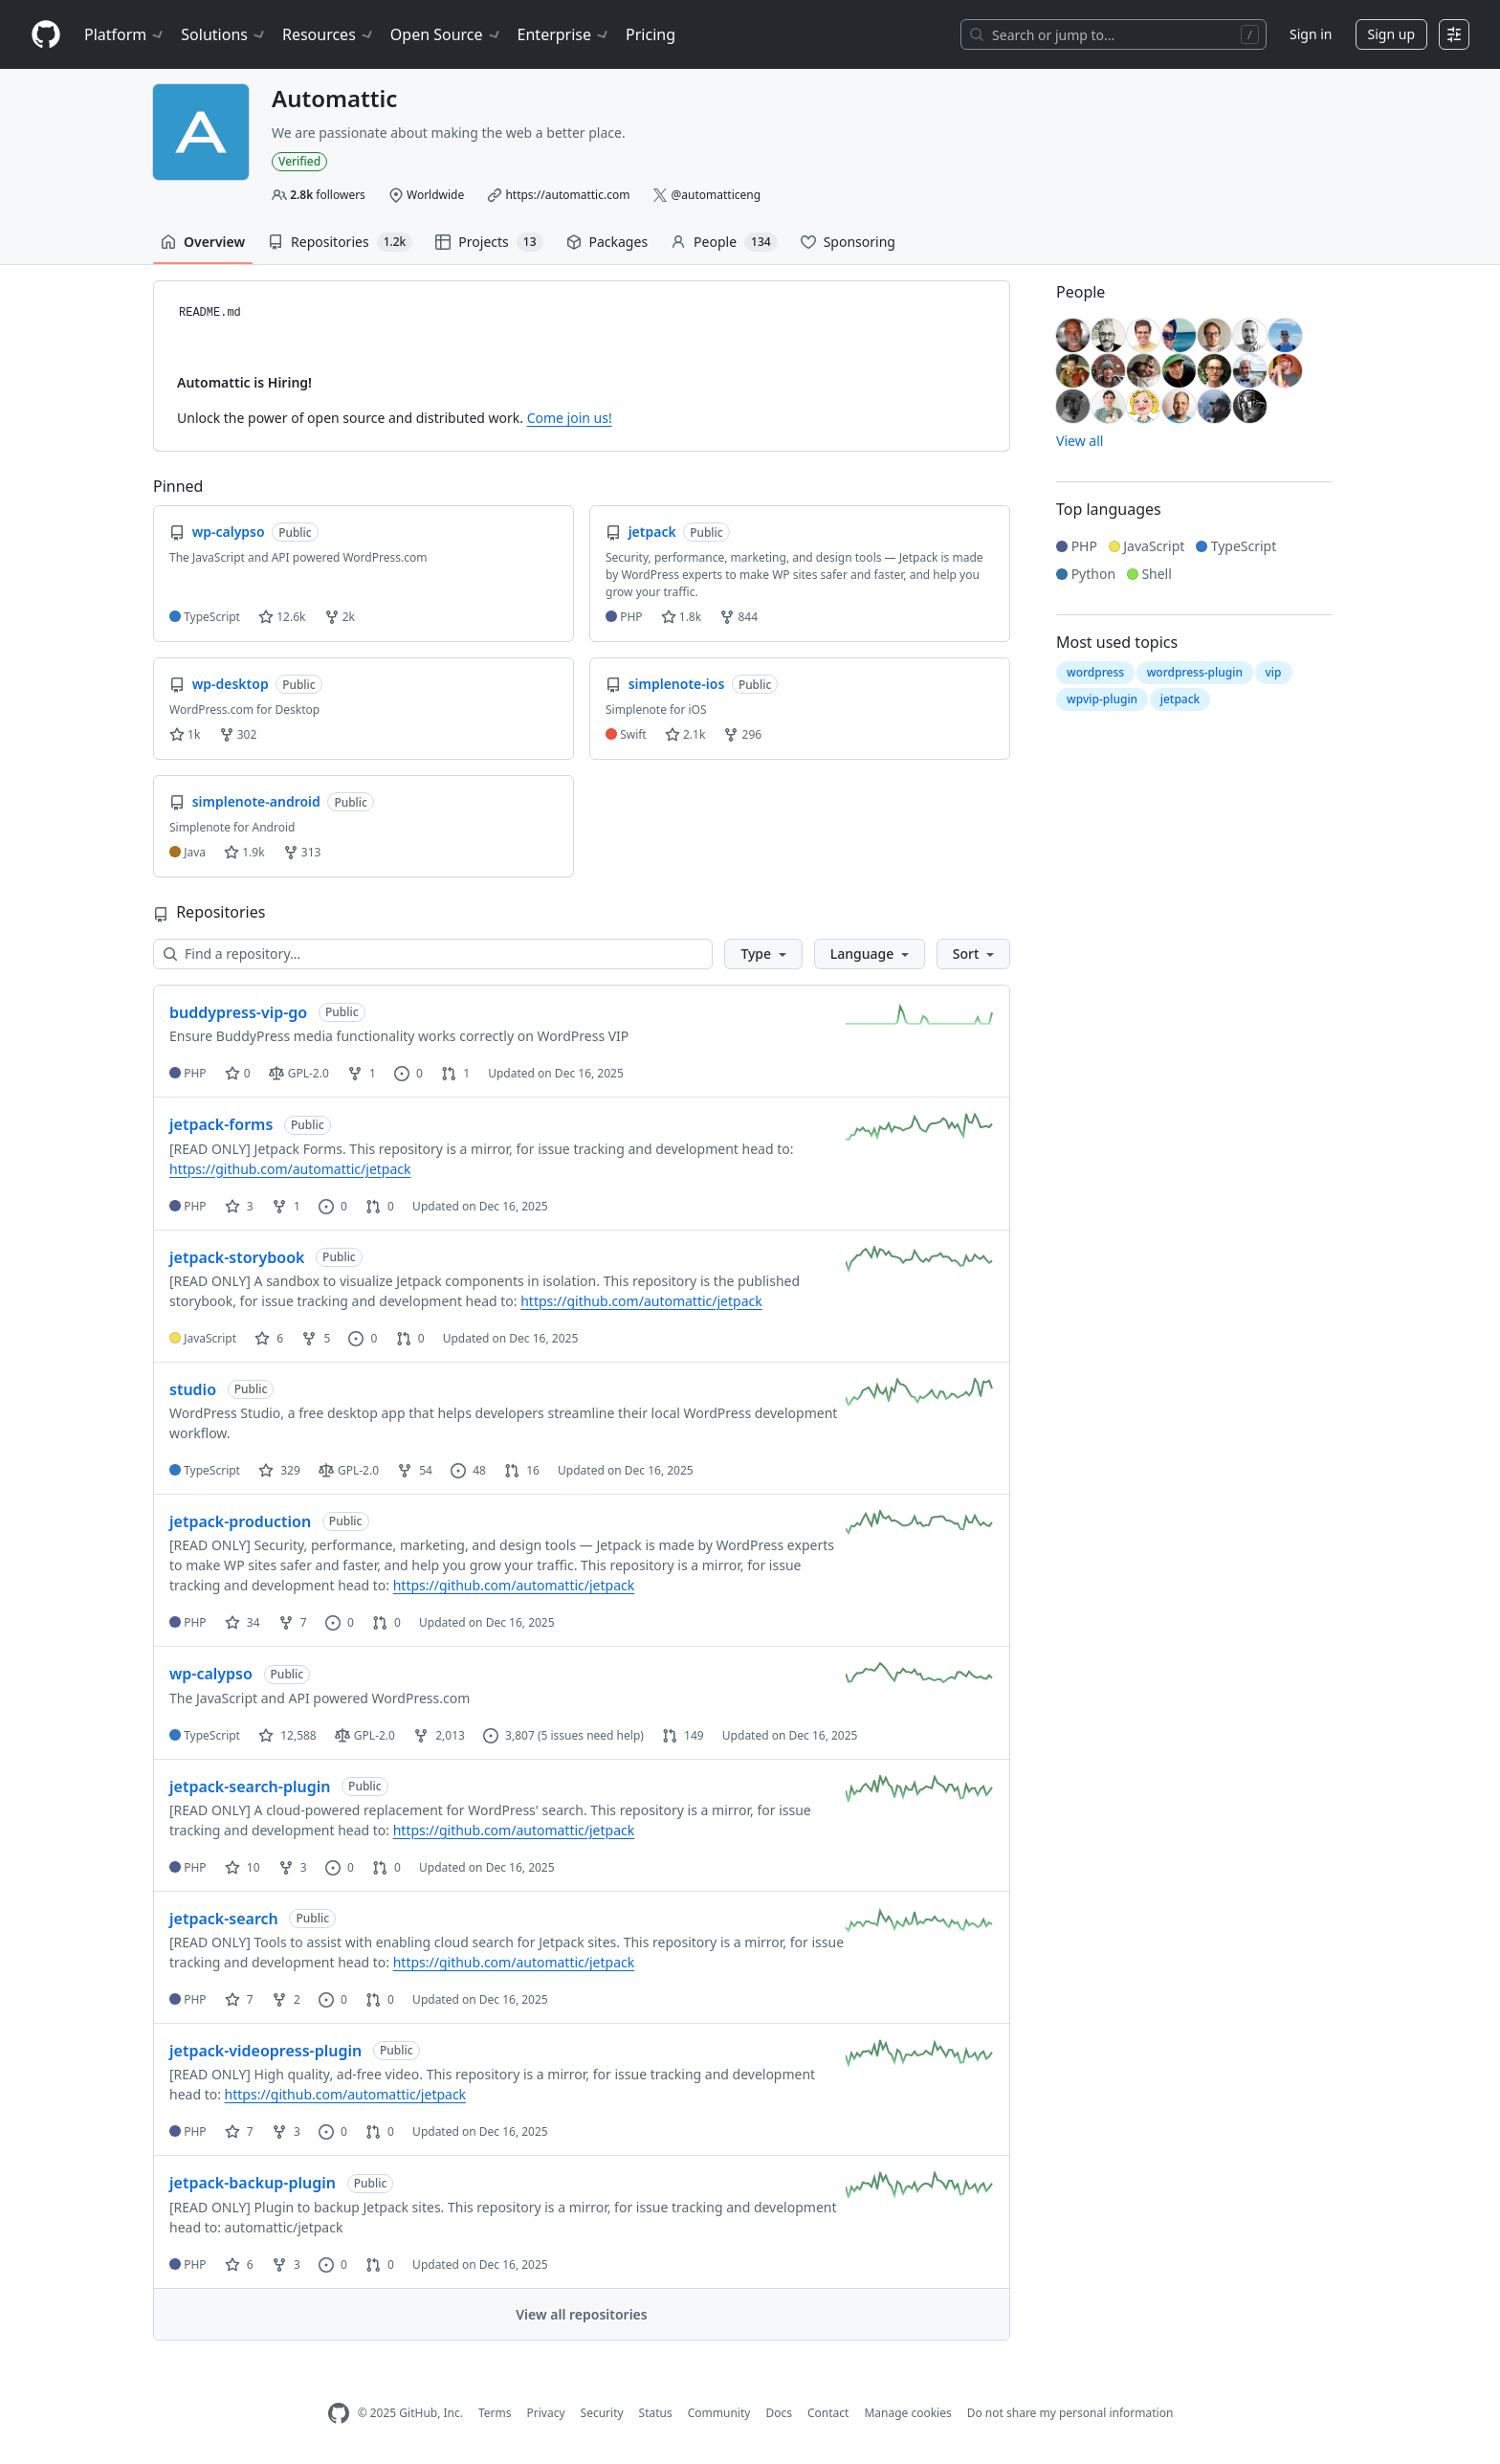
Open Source (446, 34)
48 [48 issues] (468, 1470)
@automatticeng (716, 195)
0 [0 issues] (408, 1073)
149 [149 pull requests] (683, 1735)
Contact (828, 2413)
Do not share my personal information (1070, 2413)
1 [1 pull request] (455, 1073)
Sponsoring (848, 242)
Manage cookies (907, 2413)
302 (238, 734)
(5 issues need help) (591, 1735)
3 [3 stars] (239, 1206)
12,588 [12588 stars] (287, 1735)
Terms (495, 2413)
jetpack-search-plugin (249, 1786)
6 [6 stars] (268, 1338)
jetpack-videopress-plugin (265, 2050)
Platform (124, 34)
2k (339, 617)
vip (1274, 672)
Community (719, 2413)
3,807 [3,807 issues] (509, 1735)
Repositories (340, 242)
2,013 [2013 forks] (439, 1735)
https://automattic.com (567, 195)
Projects (488, 242)
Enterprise (564, 34)
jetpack (1180, 699)
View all (1079, 441)
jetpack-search (223, 1918)
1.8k (681, 617)
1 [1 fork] (361, 1073)
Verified (299, 161)
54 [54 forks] (414, 1470)
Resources (328, 34)
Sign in (1311, 34)
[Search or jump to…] (1113, 34)
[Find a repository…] (433, 954)
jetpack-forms (221, 1124)
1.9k (244, 852)
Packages (607, 242)
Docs (778, 2413)
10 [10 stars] (242, 1867)
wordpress (1095, 672)
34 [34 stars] (242, 1622)
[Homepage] (46, 35)
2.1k (685, 734)
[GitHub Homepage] (338, 2414)
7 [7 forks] (292, 1622)
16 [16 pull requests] (522, 1470)
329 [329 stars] (279, 1470)
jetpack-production (240, 1521)
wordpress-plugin (1195, 672)
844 (738, 617)
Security (602, 2413)
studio (192, 1389)
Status (656, 2413)
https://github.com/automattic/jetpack (290, 1169)
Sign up (1391, 34)
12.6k (281, 617)
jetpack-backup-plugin (252, 2182)
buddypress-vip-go (238, 1012)
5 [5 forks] (315, 1338)
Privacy (546, 2413)
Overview (203, 242)
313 (302, 852)
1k (184, 734)
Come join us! (569, 418)
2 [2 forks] (286, 1999)
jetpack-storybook (236, 1257)
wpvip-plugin (1102, 699)
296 (742, 734)
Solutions (224, 34)
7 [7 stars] (239, 1999)
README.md (210, 313)
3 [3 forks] (292, 1867)
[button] (763, 954)
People (724, 242)
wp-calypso (211, 1673)
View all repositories (581, 2314)
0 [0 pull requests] (379, 1206)
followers (327, 195)
